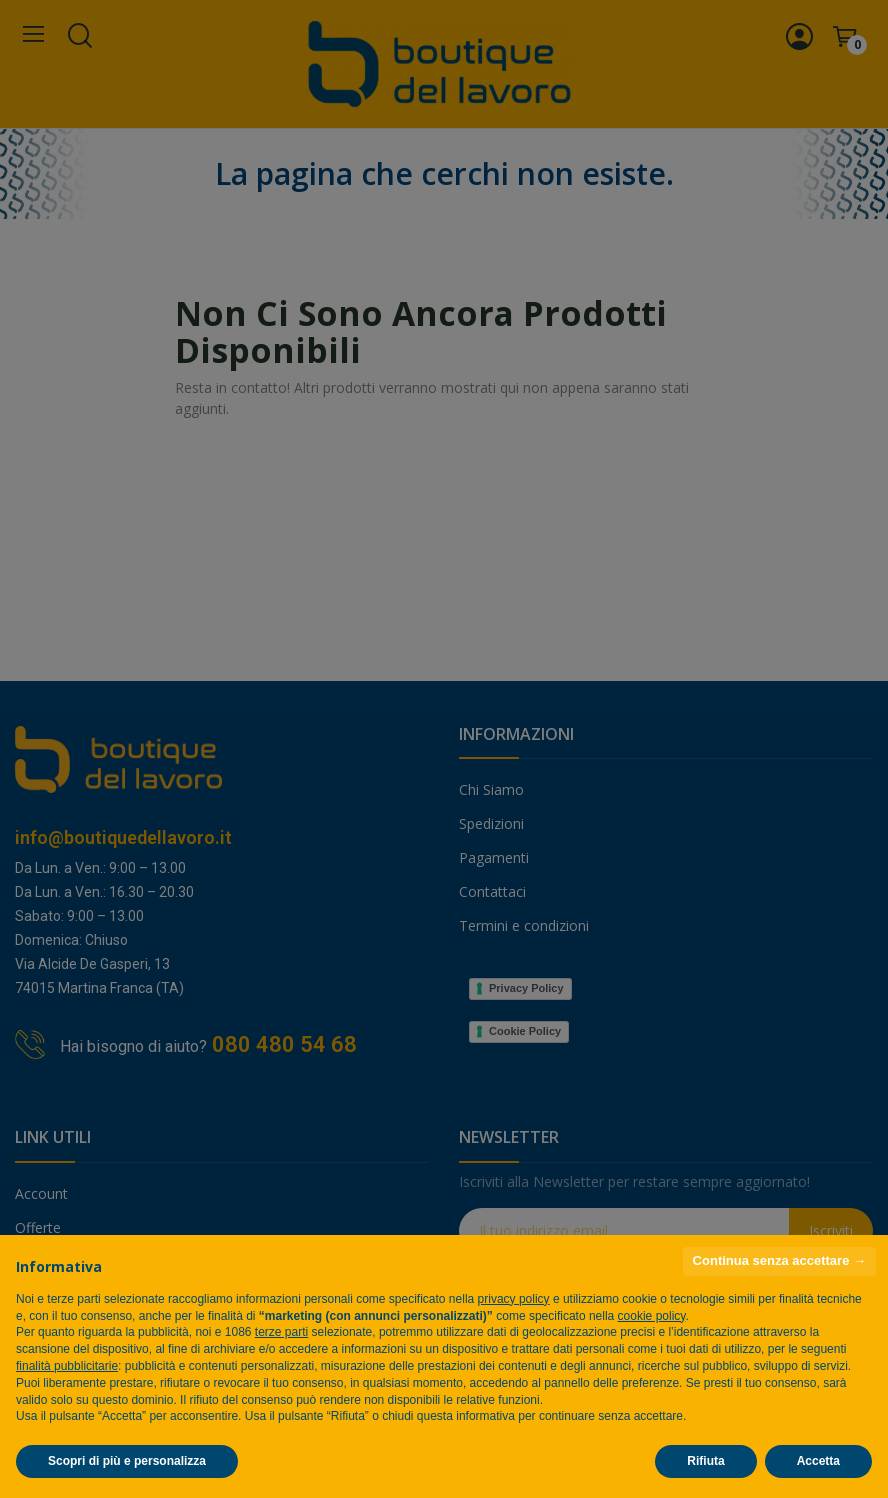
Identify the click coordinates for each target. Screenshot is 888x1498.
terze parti (281, 1332)
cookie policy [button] (652, 1316)
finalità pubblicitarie (67, 1366)
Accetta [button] (818, 1461)
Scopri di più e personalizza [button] (127, 1461)
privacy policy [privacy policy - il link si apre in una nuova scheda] (514, 1299)
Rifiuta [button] (705, 1461)
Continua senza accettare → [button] (779, 1260)
